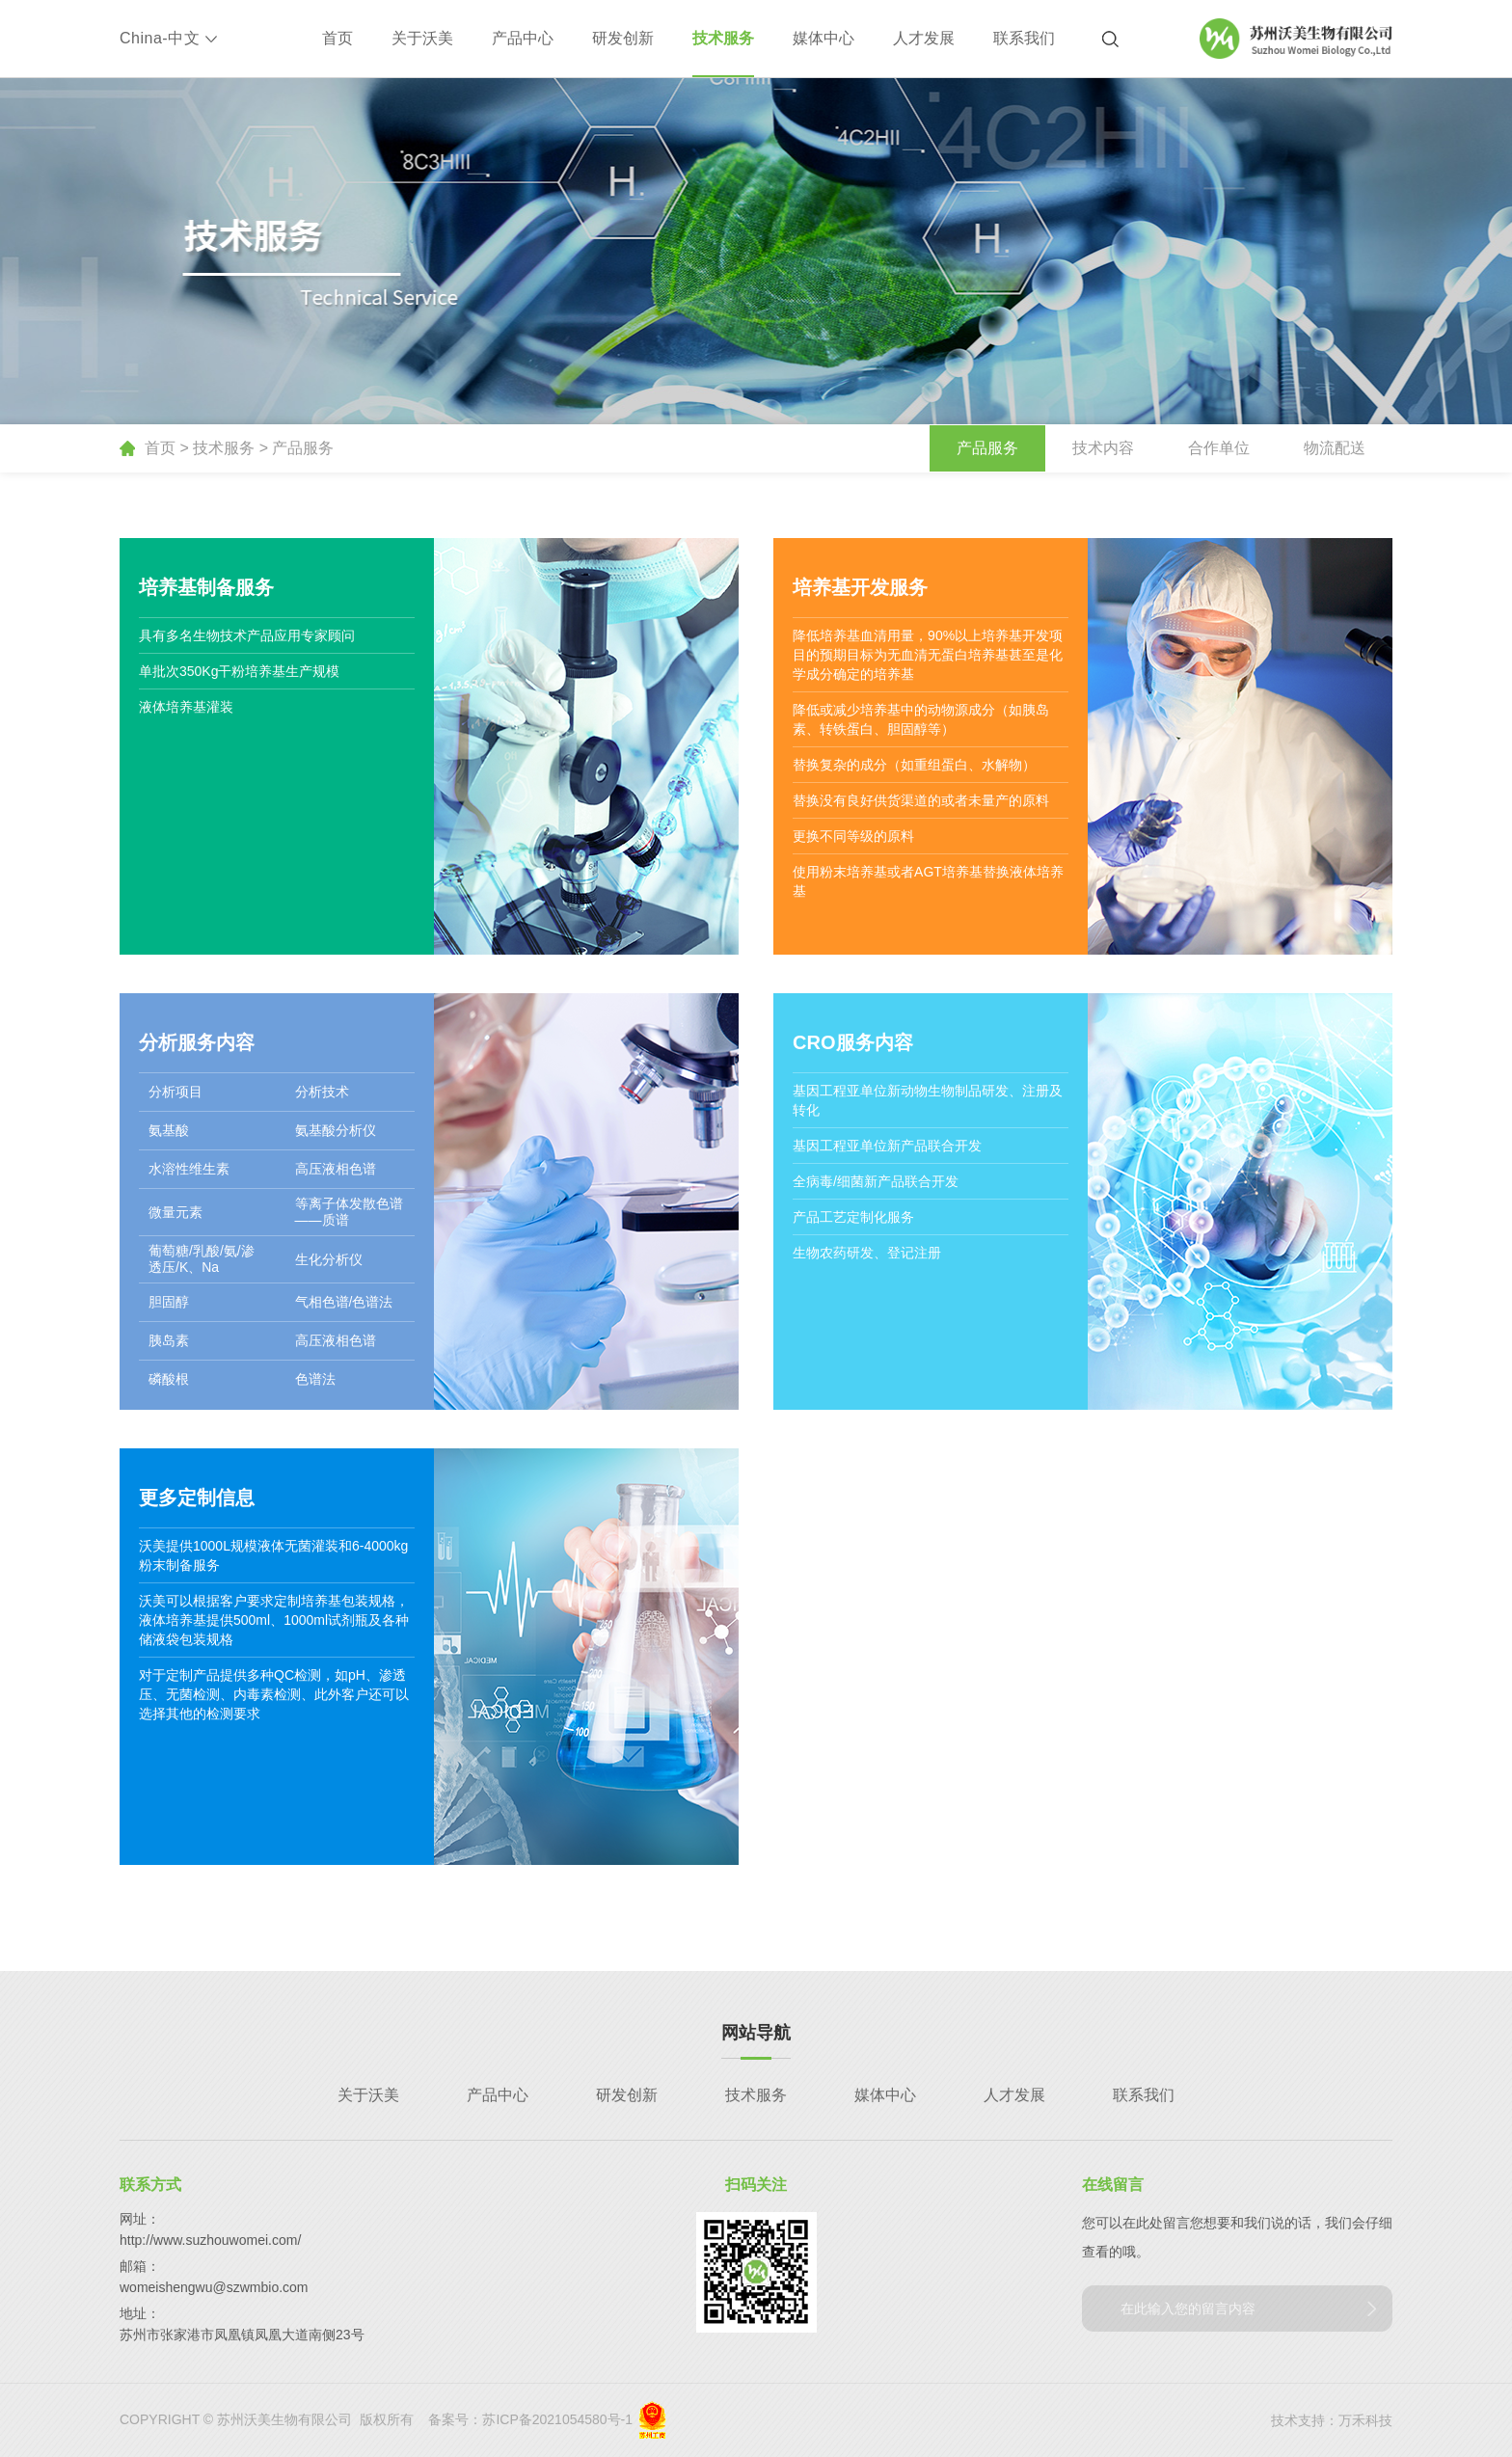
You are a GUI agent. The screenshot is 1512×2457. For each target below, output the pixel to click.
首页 (337, 38)
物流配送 (1334, 448)
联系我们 (1024, 38)
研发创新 (623, 38)
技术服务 (723, 38)
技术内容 (1103, 448)
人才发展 (924, 38)
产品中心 (523, 38)
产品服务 (303, 448)
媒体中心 (823, 38)
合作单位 (1219, 448)
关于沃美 (422, 38)
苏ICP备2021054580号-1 (557, 2419)
